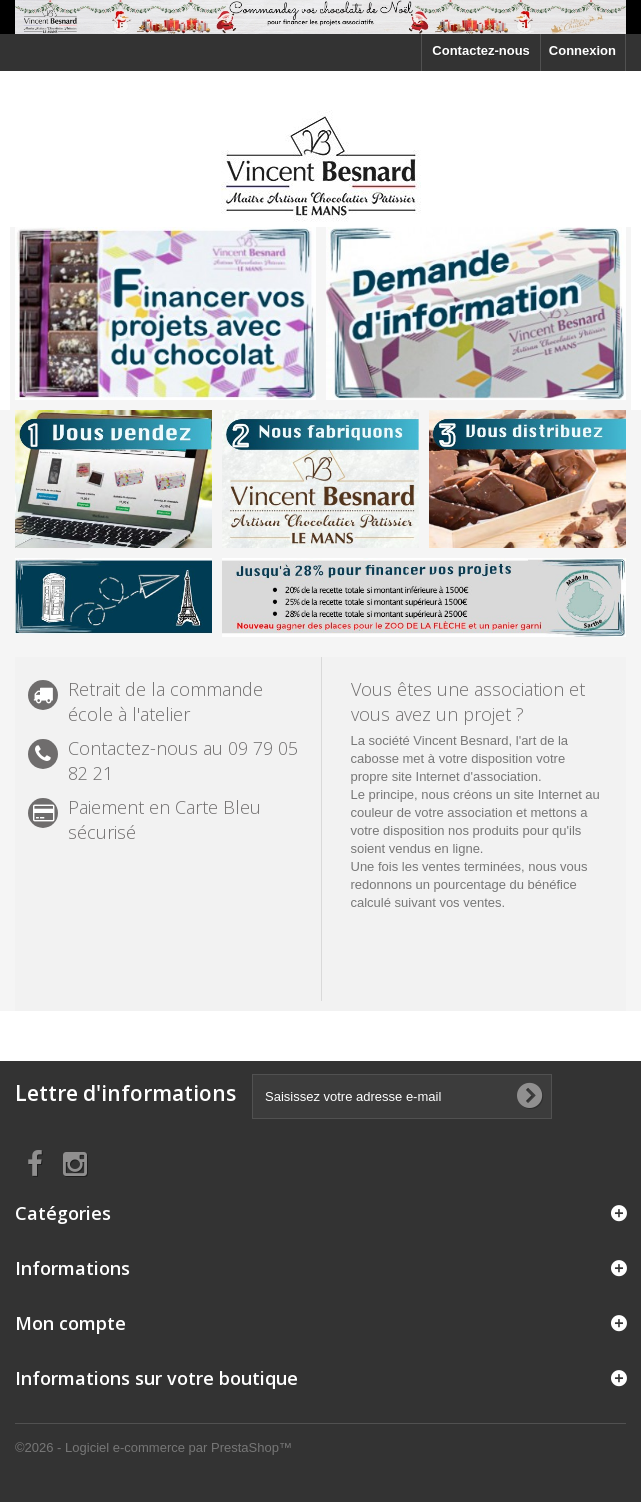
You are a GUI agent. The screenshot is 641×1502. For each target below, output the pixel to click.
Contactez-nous (481, 50)
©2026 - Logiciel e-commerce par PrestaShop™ (153, 1447)
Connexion (582, 50)
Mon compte (70, 1323)
